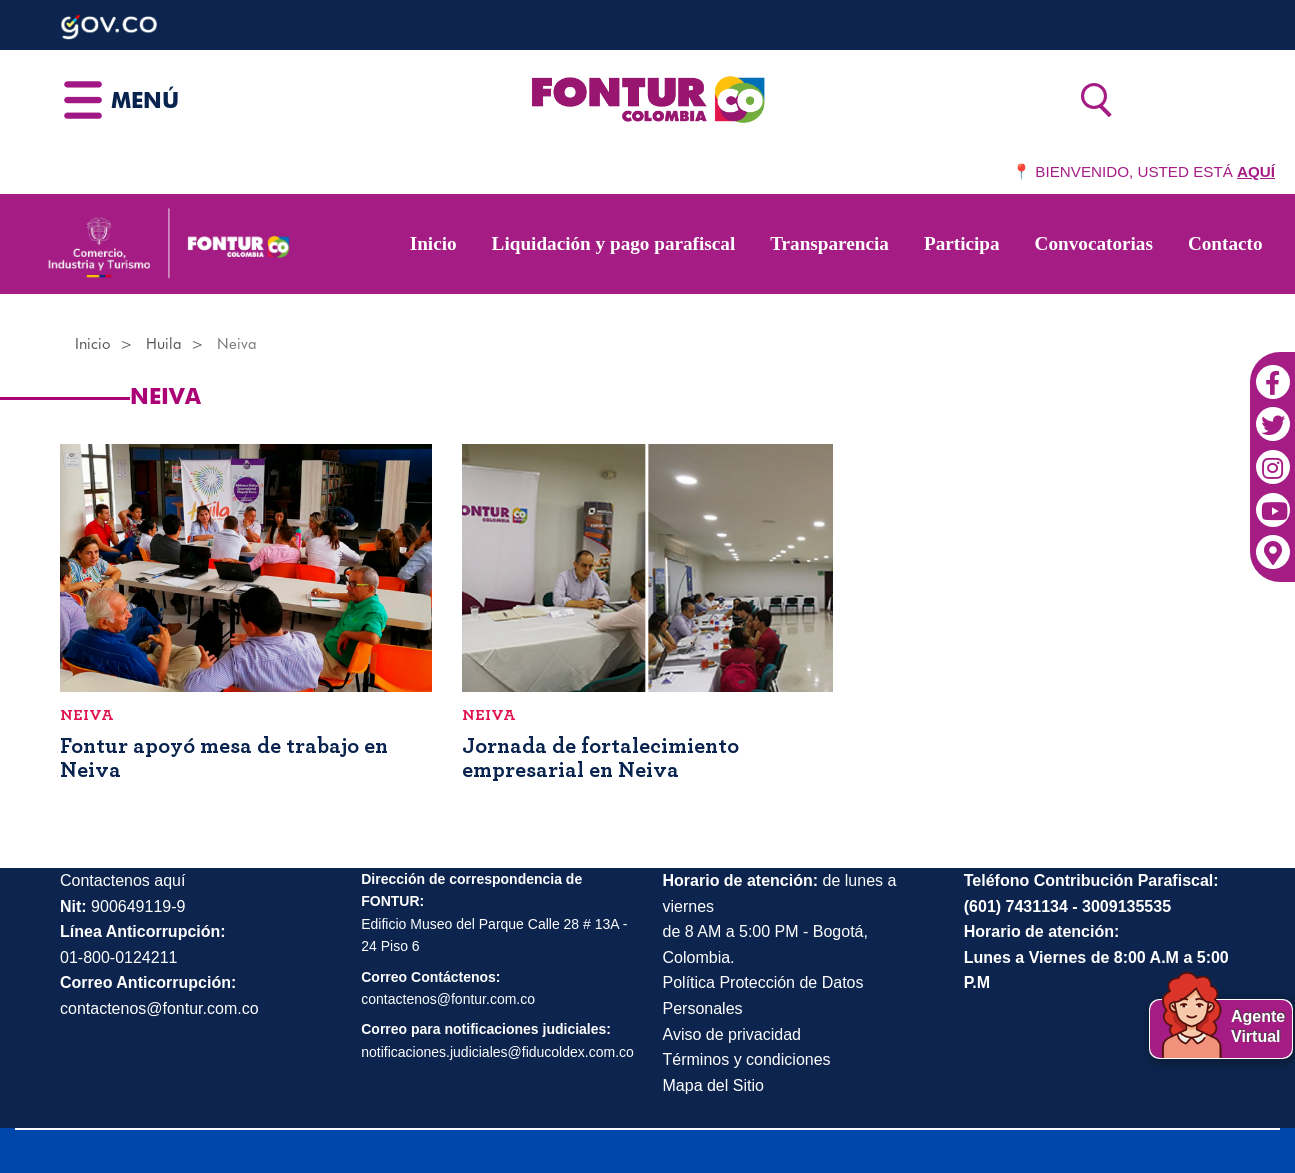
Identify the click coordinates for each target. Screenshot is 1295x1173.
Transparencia (829, 243)
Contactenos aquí (122, 880)
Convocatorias (1094, 243)
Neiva (87, 715)
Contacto (1225, 243)
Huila (164, 344)
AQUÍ (1256, 171)
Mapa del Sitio (713, 1085)
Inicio (433, 243)
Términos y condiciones (747, 1059)
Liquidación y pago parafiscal (614, 243)
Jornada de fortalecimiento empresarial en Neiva (600, 758)
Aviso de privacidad (732, 1034)
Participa (962, 243)
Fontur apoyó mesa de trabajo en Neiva (224, 758)
